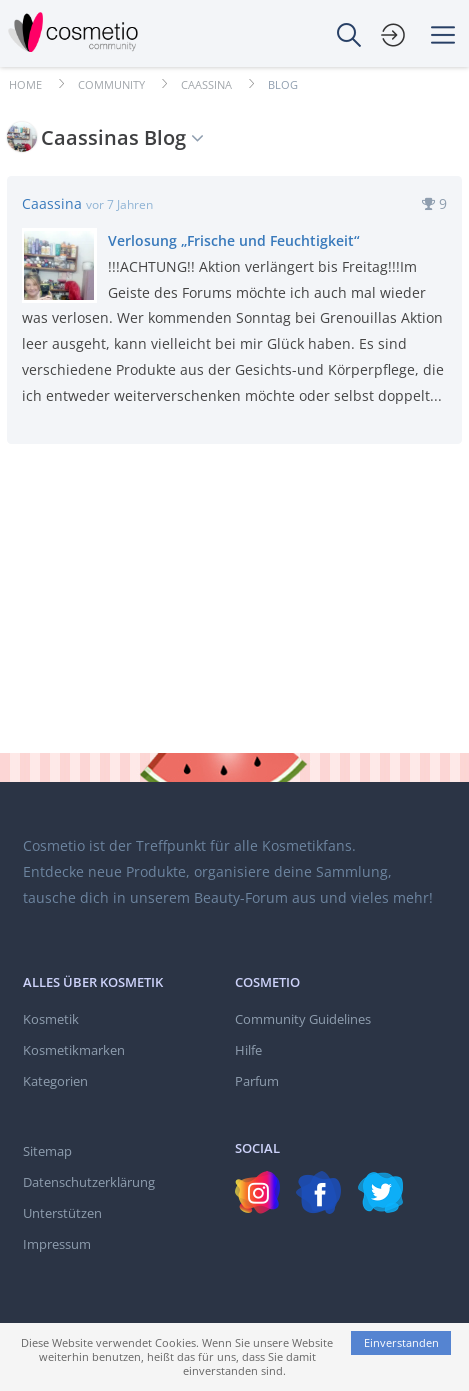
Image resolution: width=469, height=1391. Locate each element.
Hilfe (248, 1050)
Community (111, 84)
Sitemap (47, 1151)
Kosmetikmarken (74, 1050)
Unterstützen (62, 1213)
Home (25, 84)
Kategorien (55, 1081)
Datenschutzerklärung (89, 1182)
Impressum (57, 1244)
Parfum (257, 1081)
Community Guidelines (303, 1019)
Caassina (206, 84)
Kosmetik (51, 1019)
